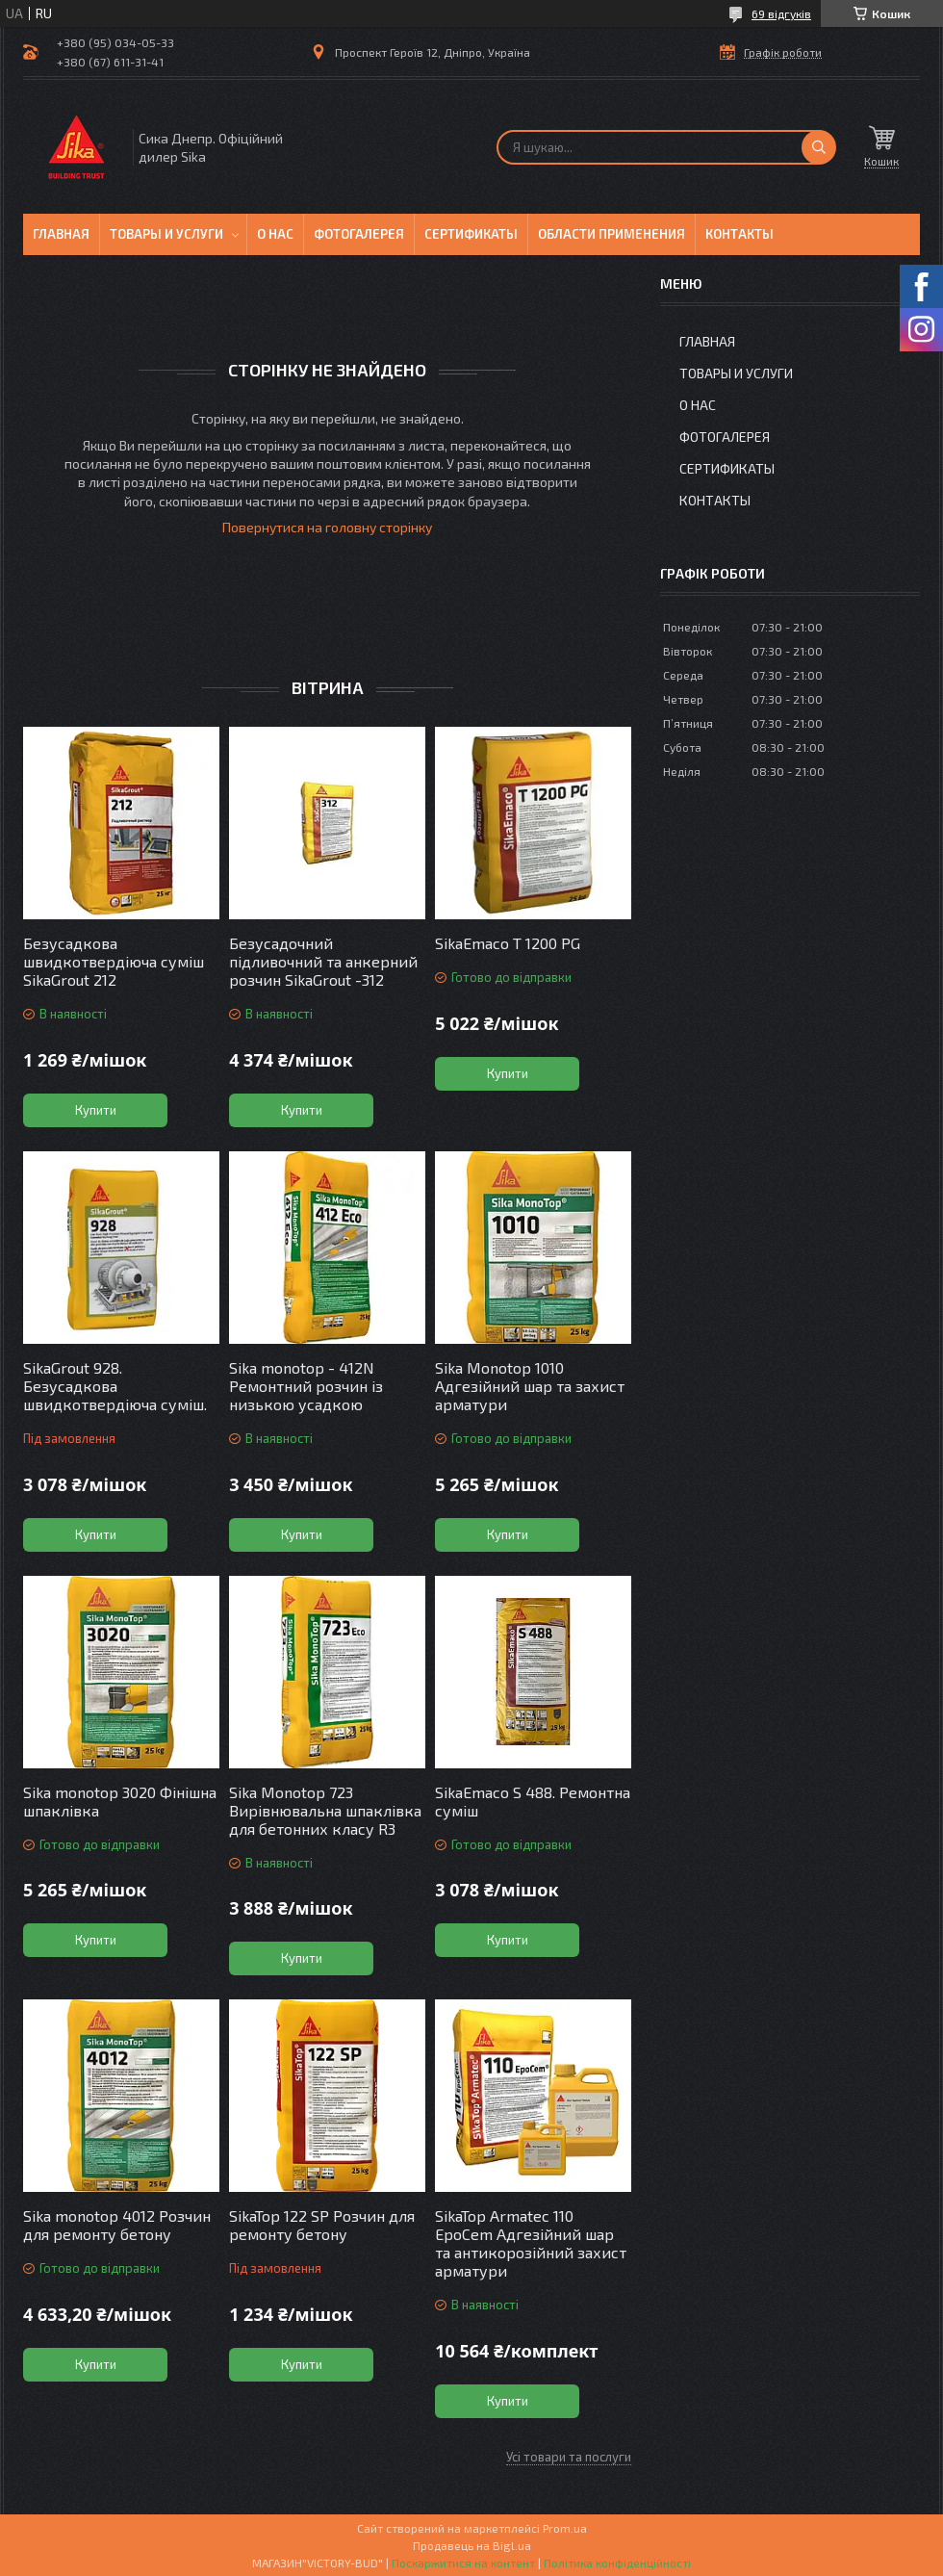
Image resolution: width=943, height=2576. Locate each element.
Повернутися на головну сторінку (327, 527)
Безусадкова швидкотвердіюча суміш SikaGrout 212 (113, 961)
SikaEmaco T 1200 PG (507, 943)
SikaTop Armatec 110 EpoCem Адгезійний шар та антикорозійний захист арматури (530, 2243)
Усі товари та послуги (568, 2456)
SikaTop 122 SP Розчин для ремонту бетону (322, 2224)
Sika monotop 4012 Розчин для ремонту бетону (117, 2224)
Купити (95, 1110)
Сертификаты (471, 234)
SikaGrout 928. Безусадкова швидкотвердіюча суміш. (115, 1385)
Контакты (739, 234)
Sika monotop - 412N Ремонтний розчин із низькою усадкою (306, 1385)
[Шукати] (819, 147)
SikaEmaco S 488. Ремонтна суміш (532, 1801)
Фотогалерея (359, 234)
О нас (275, 234)
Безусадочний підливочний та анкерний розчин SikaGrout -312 (323, 961)
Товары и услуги (166, 234)
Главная (61, 234)
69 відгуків (781, 13)
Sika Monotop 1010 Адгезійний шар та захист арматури (529, 1385)
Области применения (611, 234)
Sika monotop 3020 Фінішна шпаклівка (120, 1801)
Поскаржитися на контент (463, 2562)
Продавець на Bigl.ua (472, 2545)
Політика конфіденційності (617, 2562)
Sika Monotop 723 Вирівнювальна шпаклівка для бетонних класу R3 (325, 1810)
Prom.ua (565, 2528)
